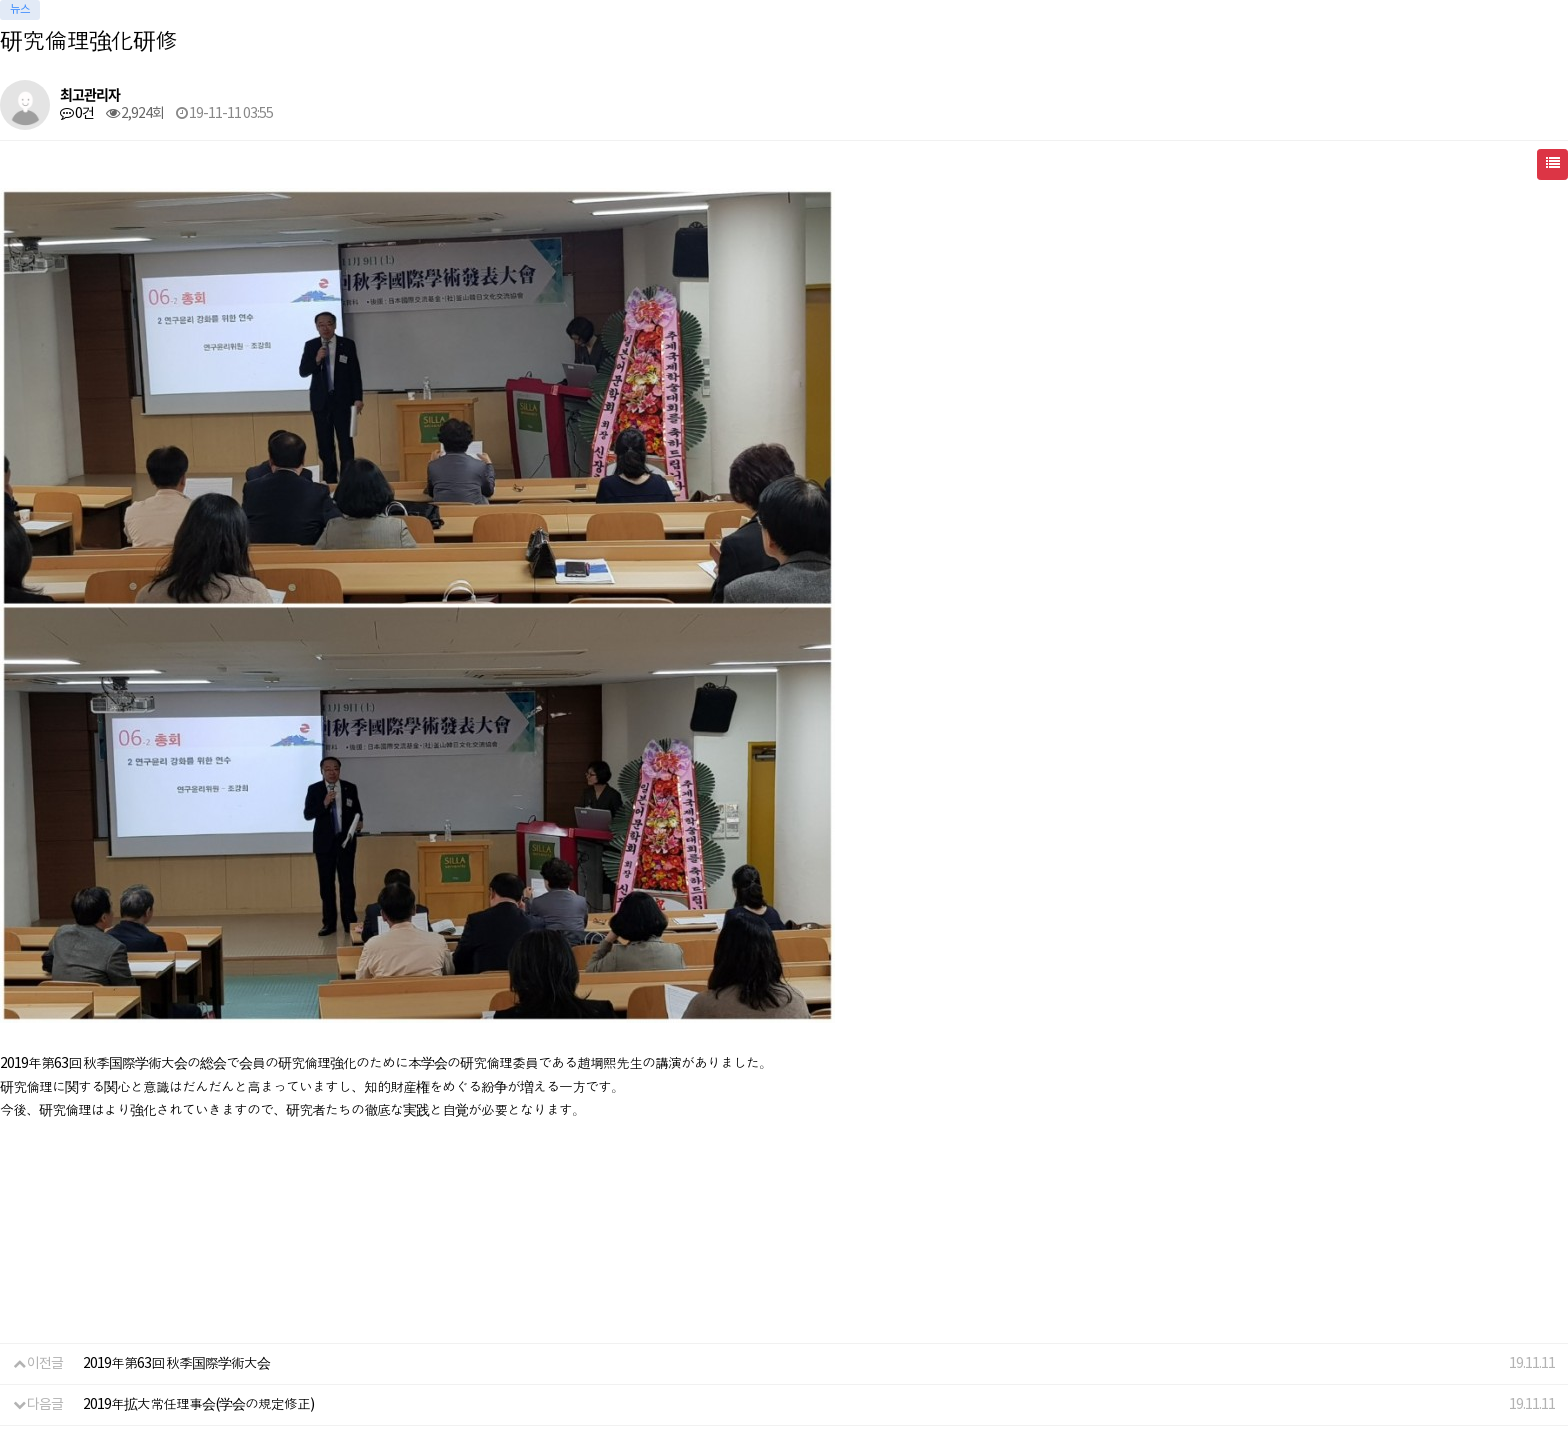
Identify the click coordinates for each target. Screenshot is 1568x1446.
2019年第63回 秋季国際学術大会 (176, 1364)
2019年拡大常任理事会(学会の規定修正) (198, 1405)
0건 (77, 114)
